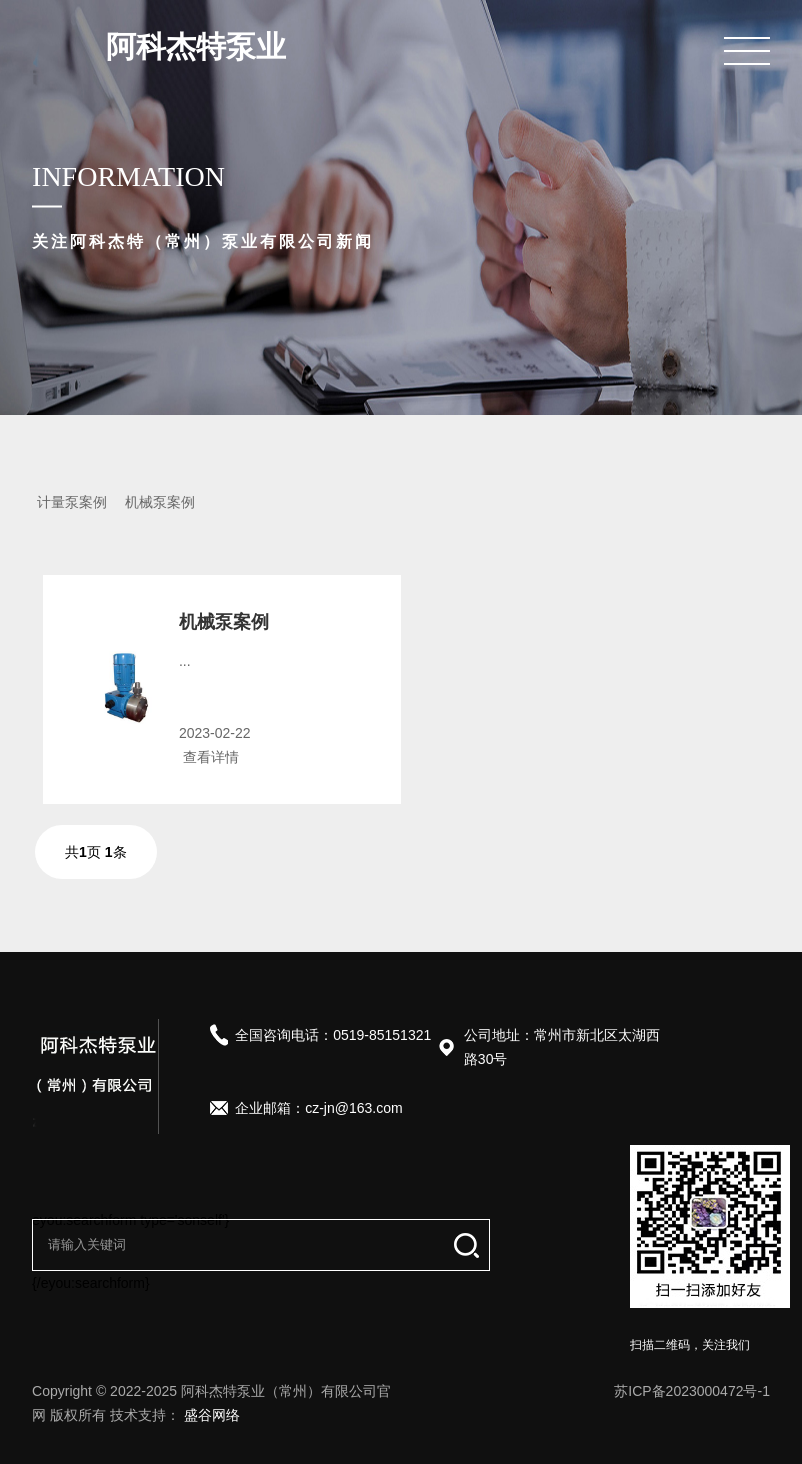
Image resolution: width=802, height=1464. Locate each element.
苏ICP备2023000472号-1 (692, 1391)
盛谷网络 (212, 1415)
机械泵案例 (160, 502)
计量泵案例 (72, 502)
